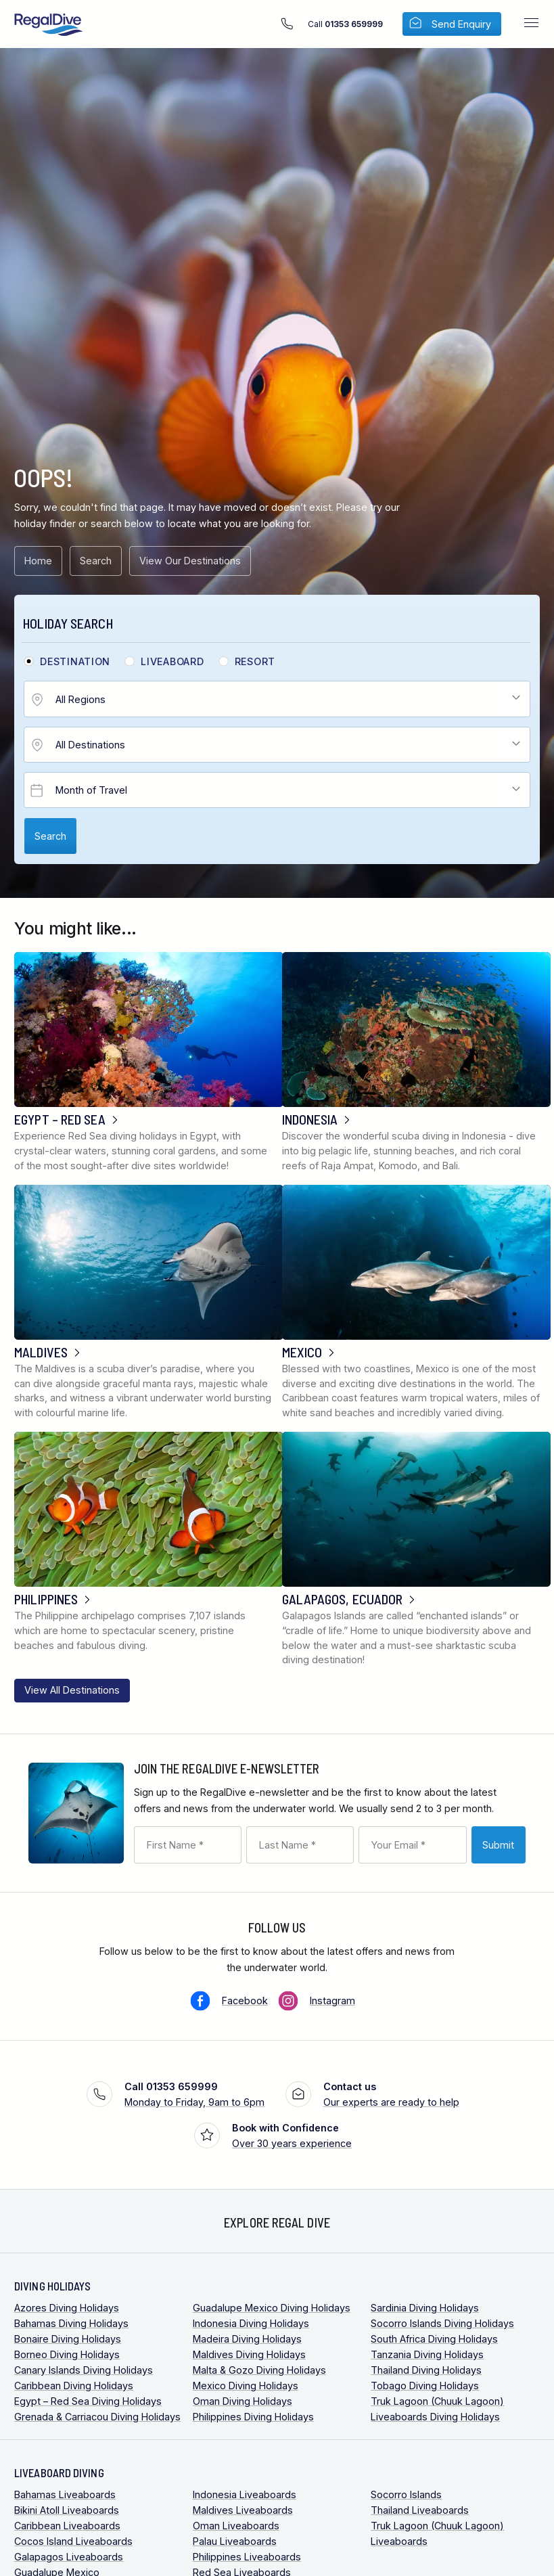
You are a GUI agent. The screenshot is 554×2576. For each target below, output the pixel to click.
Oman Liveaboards (236, 2525)
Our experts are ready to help (391, 2093)
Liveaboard (172, 661)
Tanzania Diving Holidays (427, 2354)
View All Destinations (72, 1690)
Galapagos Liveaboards (68, 2556)
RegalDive (48, 25)
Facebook (245, 2000)
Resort (255, 661)
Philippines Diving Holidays (253, 2416)
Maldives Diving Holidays (249, 2354)
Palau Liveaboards (235, 2541)
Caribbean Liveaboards (67, 2525)
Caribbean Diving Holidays (73, 2385)
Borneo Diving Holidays (67, 2354)
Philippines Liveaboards (247, 2556)
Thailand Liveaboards (420, 2510)
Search (96, 560)
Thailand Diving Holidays (426, 2370)
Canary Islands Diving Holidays (83, 2370)
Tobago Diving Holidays (425, 2385)
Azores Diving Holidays (66, 2307)
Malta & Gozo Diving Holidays (259, 2370)
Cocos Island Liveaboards (73, 2541)
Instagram (332, 2000)
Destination (75, 661)
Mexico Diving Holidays (245, 2385)
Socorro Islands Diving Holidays (442, 2323)
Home (38, 560)
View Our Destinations (190, 560)
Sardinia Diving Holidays (425, 2307)
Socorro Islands (406, 2494)
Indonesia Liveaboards (244, 2494)
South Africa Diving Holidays (434, 2339)
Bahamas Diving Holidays (71, 2323)
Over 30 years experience (292, 2134)
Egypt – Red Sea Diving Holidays (88, 2401)
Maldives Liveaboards (243, 2510)
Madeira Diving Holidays (247, 2339)
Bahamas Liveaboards (65, 2494)
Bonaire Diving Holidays (67, 2339)
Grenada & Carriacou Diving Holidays (97, 2416)
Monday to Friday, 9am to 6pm (194, 2093)
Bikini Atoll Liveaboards (66, 2510)
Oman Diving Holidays (242, 2401)
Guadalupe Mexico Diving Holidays (271, 2307)
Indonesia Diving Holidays (251, 2323)
